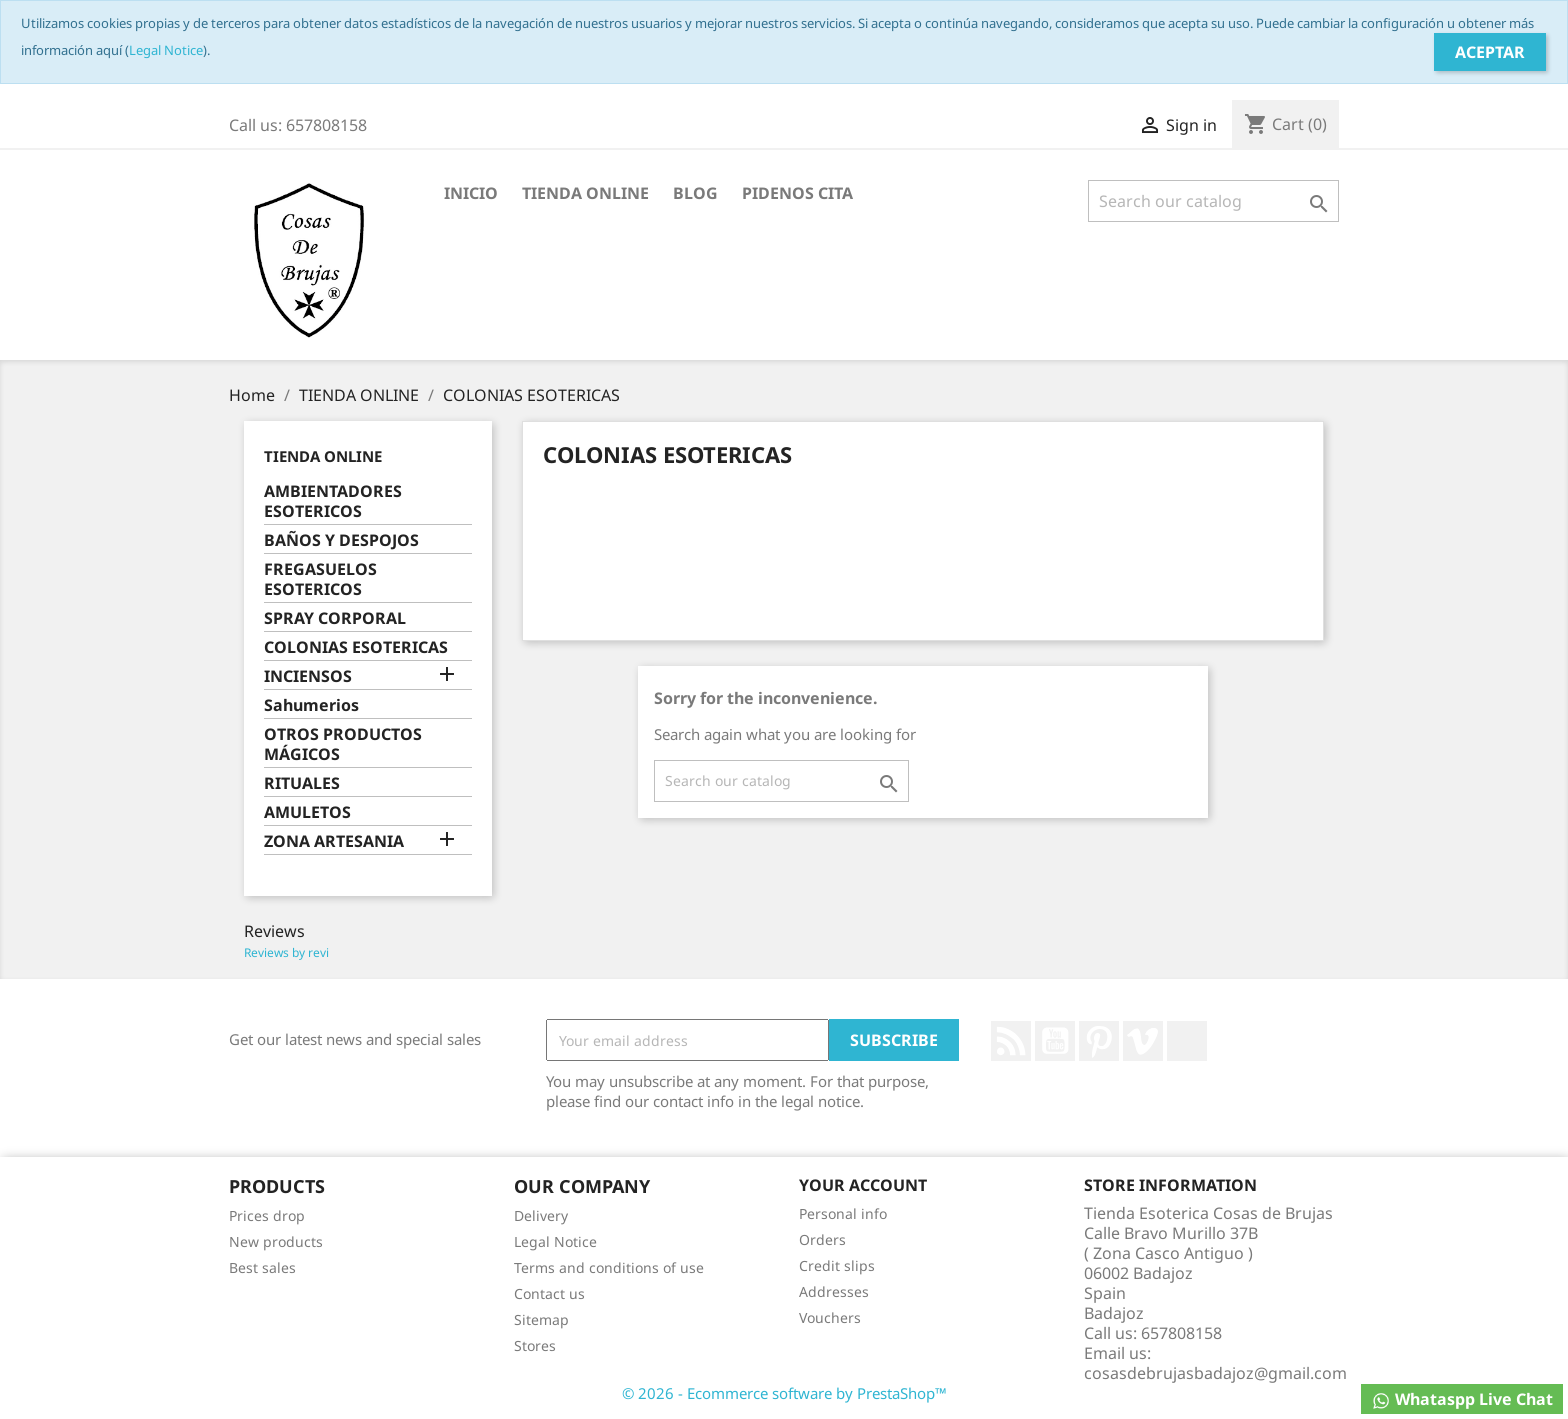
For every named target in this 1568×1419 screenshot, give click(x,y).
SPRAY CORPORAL (335, 618)
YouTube (1055, 1041)
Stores (535, 1345)
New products (276, 1241)
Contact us (549, 1293)
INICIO (471, 193)
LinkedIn (1187, 1041)
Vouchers (830, 1317)
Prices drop (267, 1215)
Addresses (834, 1291)
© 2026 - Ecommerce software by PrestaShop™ (784, 1393)
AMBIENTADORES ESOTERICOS (333, 501)
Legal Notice (166, 50)
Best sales (262, 1267)
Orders (822, 1239)
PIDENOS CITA (797, 193)
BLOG (695, 193)
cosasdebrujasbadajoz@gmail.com (1215, 1373)
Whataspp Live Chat (1462, 1399)
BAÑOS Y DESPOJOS (341, 540)
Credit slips (837, 1265)
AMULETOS (307, 812)
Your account (863, 1185)
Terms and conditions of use (609, 1267)
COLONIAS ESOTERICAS (356, 647)
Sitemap (541, 1319)
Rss (1011, 1041)
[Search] (1213, 201)
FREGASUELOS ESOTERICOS (320, 579)
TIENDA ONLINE (585, 193)
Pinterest (1099, 1041)
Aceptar (1490, 52)
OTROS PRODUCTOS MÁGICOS (343, 744)
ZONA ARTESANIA (334, 841)
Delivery (541, 1215)
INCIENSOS (308, 676)
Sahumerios (311, 705)
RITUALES (302, 783)
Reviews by (286, 952)
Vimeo (1143, 1041)
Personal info (843, 1213)
